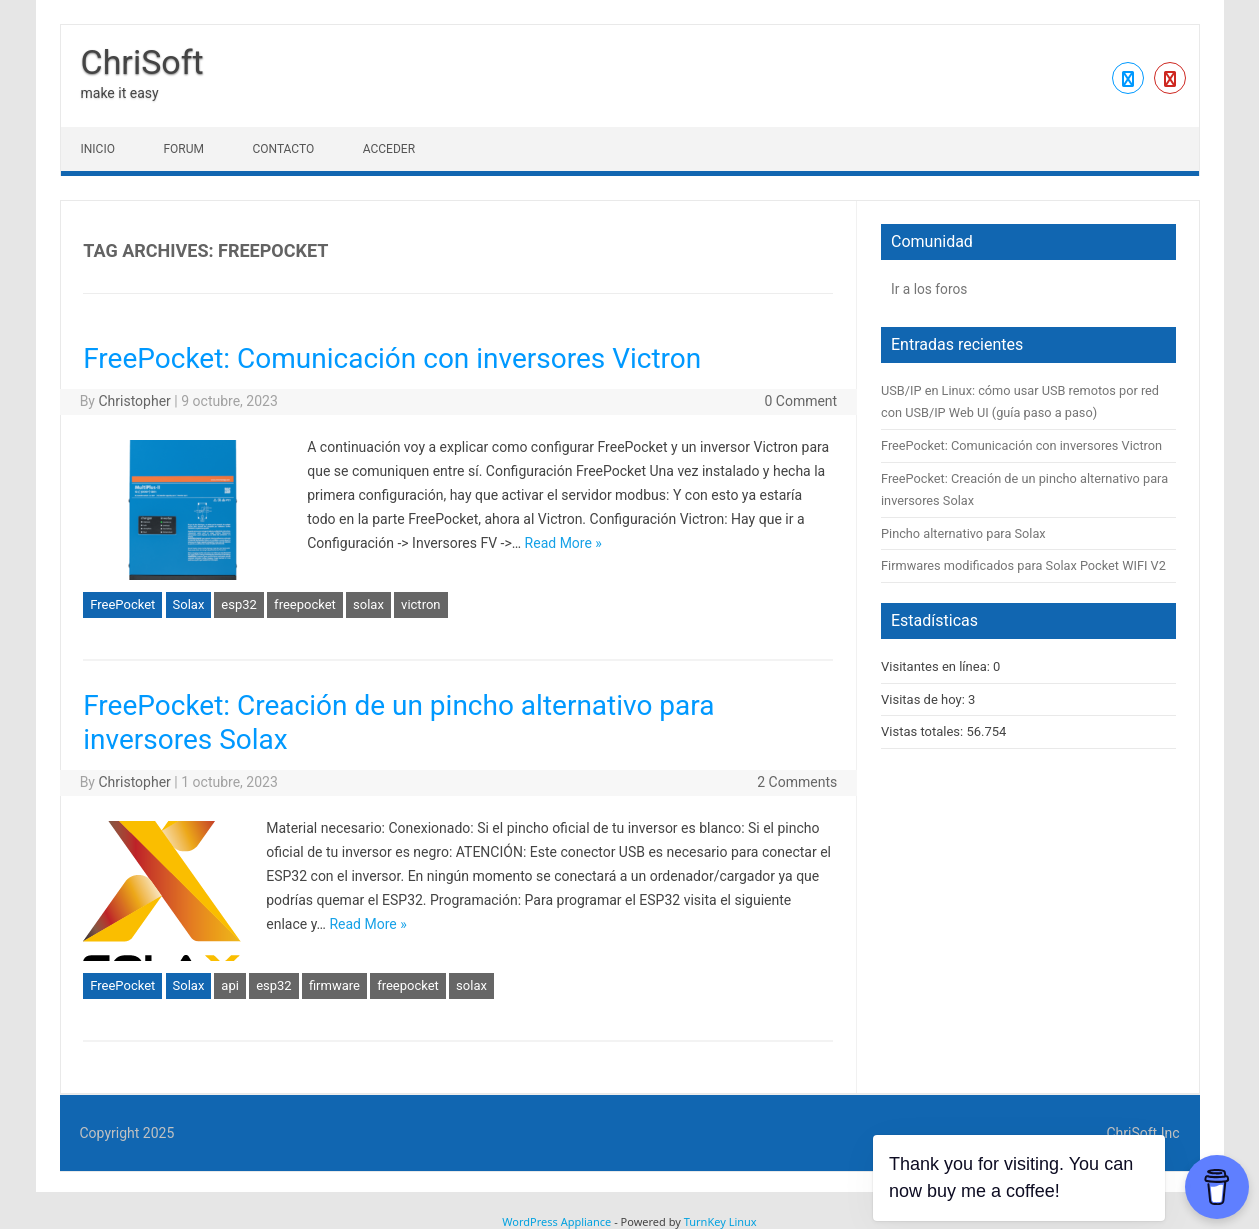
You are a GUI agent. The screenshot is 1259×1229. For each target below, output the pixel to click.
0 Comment (800, 401)
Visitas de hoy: (924, 699)
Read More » (563, 543)
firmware (334, 985)
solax (368, 604)
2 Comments (797, 782)
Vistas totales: (923, 731)
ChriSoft (142, 62)
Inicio (98, 149)
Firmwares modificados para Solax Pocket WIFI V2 (1023, 565)
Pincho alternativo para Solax (963, 533)
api (230, 985)
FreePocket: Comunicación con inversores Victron (392, 358)
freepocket (305, 604)
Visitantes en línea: (937, 666)
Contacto (283, 149)
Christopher (134, 401)
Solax (189, 604)
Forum (183, 149)
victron (420, 604)
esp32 (239, 604)
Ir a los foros (929, 289)
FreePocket (122, 604)
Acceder (389, 149)
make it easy (120, 93)
